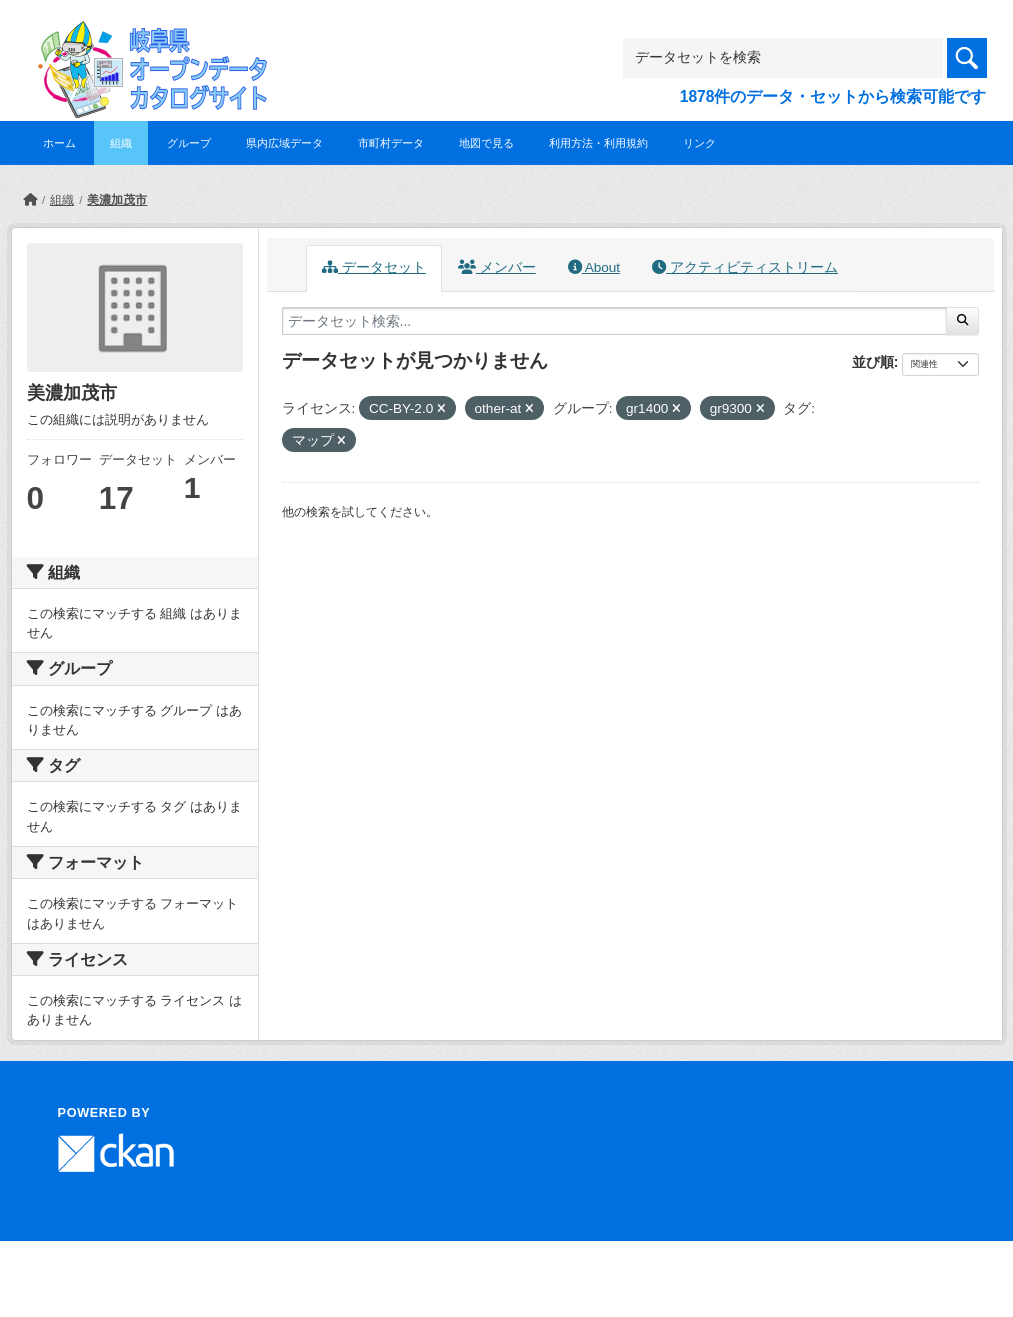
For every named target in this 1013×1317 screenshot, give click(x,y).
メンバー (497, 267)
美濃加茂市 (117, 200)
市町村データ (391, 143)
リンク (699, 143)
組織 (121, 143)
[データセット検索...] (615, 321)
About (594, 267)
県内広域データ (284, 143)
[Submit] (962, 321)
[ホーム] (30, 200)
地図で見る (486, 143)
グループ (189, 143)
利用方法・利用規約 (598, 143)
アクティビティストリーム (745, 267)
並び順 (873, 362)
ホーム (59, 143)
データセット (374, 267)
